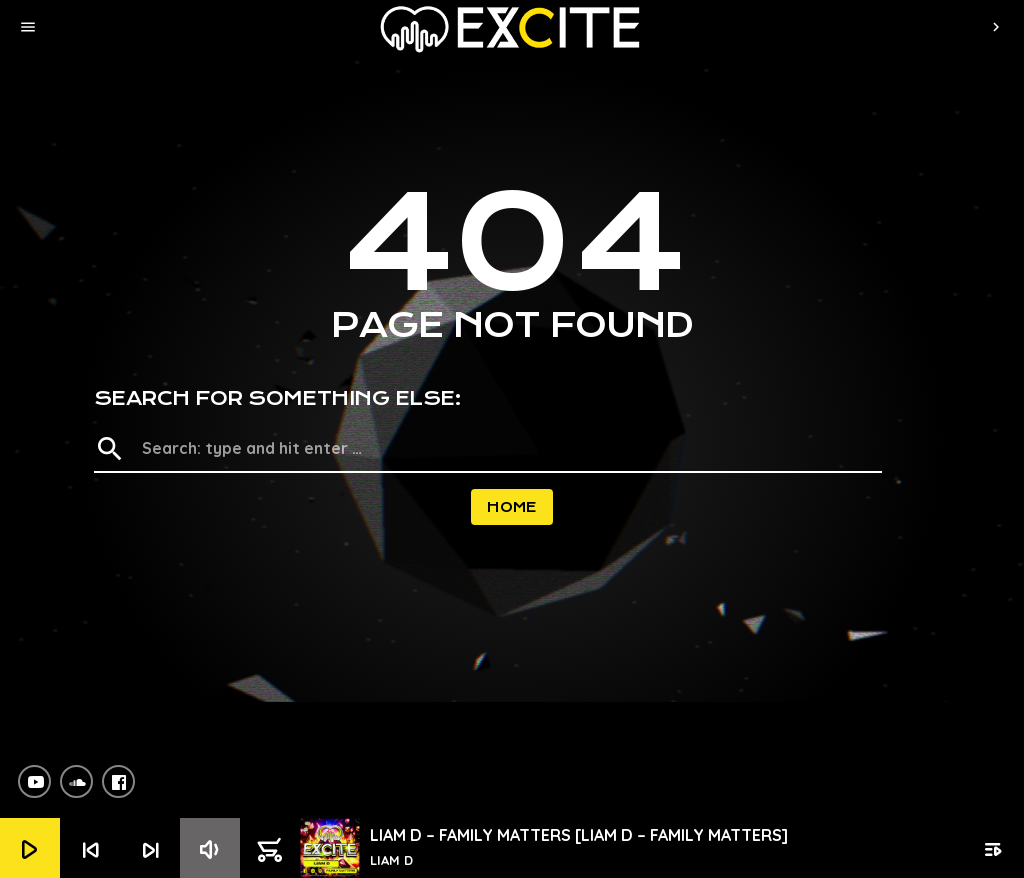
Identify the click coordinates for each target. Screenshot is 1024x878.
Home (512, 507)
